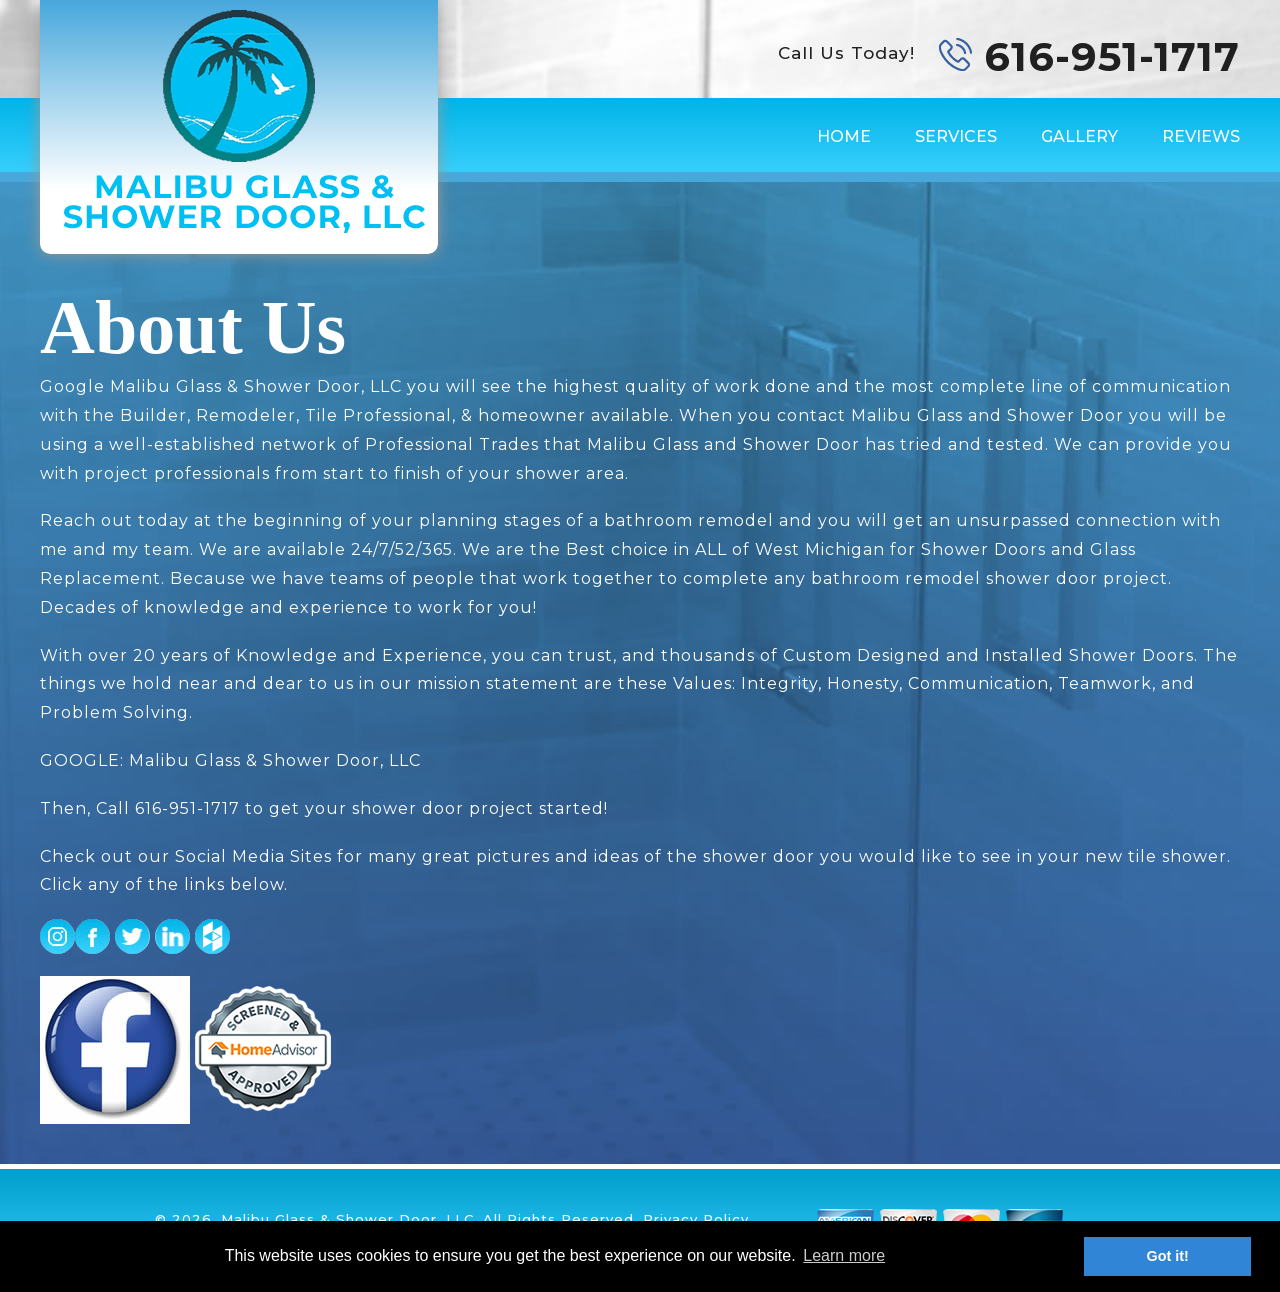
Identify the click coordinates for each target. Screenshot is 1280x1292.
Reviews (1201, 136)
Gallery (1079, 136)
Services (956, 136)
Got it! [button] (1168, 1256)
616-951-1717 (1112, 56)
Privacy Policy (696, 1219)
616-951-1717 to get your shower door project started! (371, 808)
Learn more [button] (844, 1255)
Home (844, 136)
